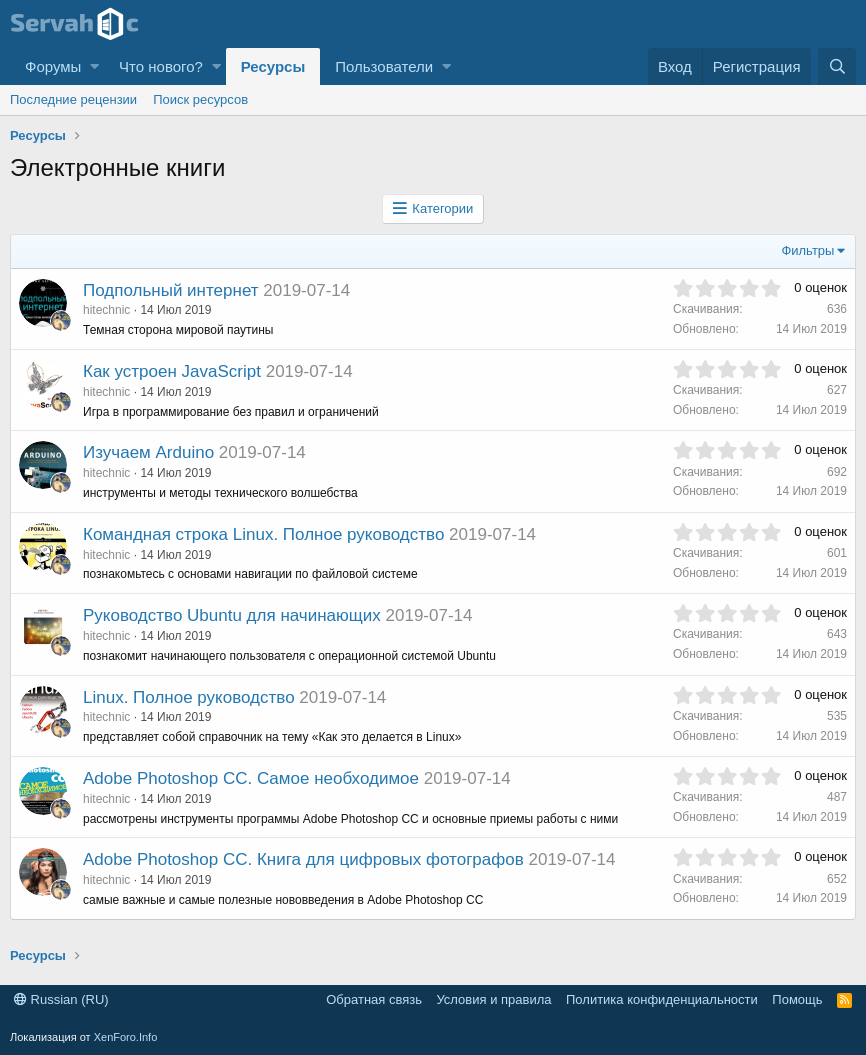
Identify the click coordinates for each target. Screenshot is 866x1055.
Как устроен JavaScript (172, 371)
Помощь (797, 999)
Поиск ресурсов (200, 99)
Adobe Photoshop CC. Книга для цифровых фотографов (303, 859)
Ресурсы (273, 66)
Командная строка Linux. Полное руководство (263, 534)
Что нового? (161, 66)
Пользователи (384, 66)
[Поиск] (837, 66)
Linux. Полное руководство (189, 697)
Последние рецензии (73, 99)
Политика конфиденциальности (662, 999)
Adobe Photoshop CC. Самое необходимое (251, 778)
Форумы (53, 66)
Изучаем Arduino (148, 452)
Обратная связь (374, 999)
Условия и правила (493, 999)
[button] (94, 66)
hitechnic (106, 310)
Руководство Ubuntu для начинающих (232, 615)
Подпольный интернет (171, 290)
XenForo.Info (126, 1037)
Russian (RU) (61, 999)
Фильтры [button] (807, 250)
